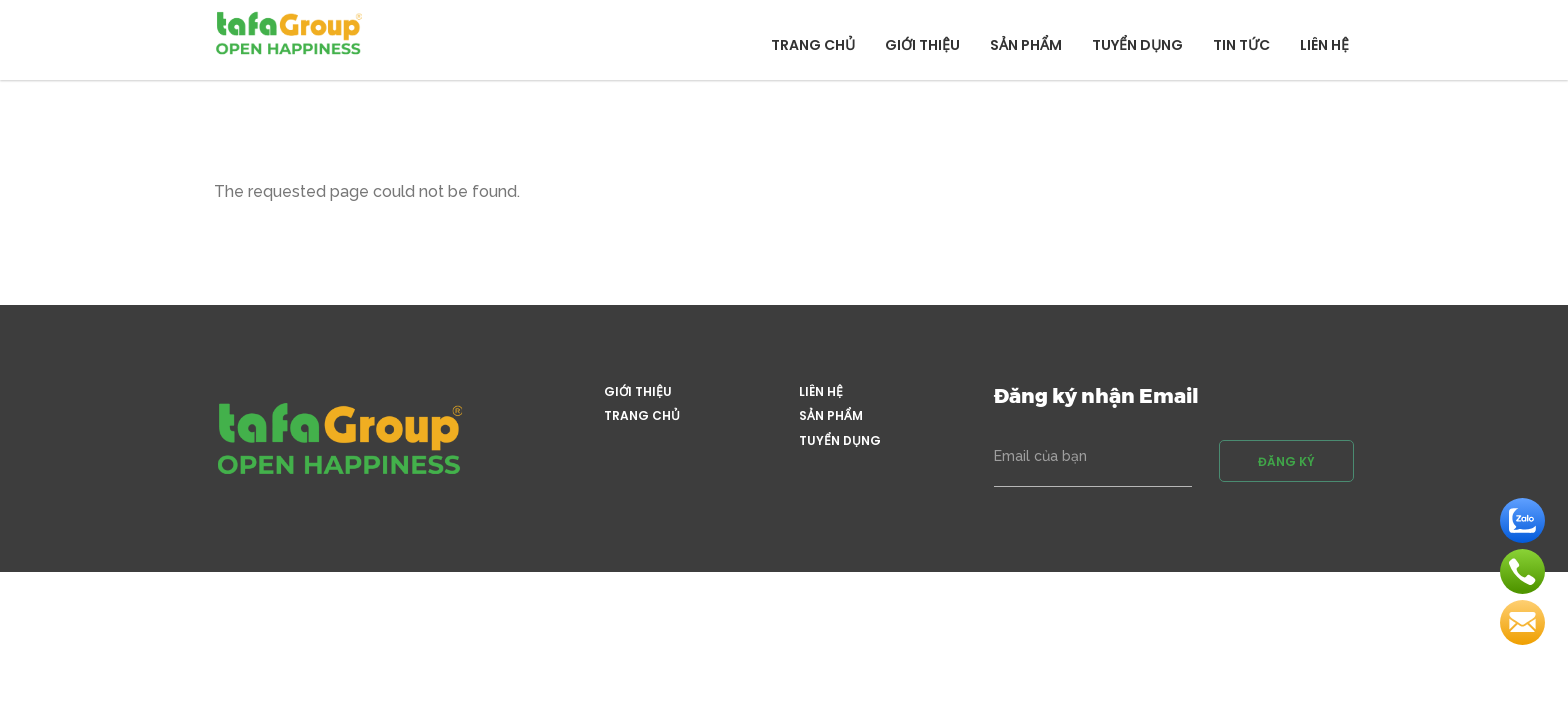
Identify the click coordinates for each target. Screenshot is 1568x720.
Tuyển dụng (1137, 45)
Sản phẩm (1026, 45)
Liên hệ (1324, 45)
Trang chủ (813, 45)
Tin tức (1241, 45)
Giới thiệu (922, 45)
